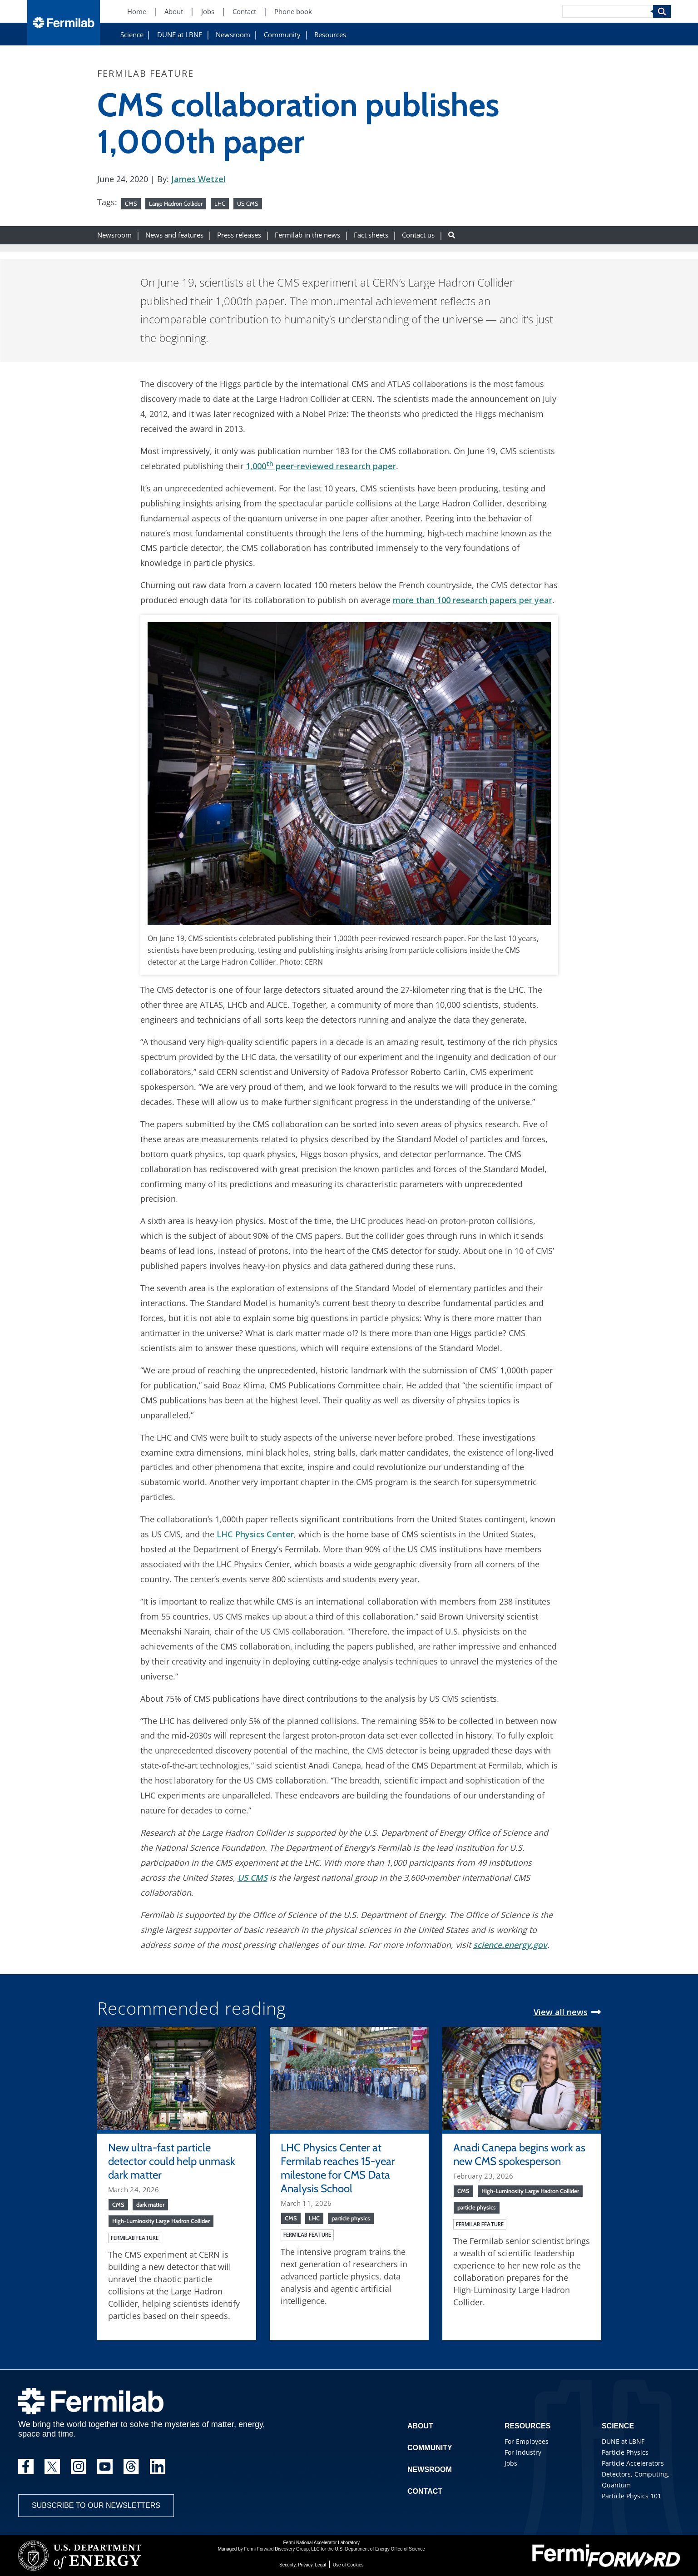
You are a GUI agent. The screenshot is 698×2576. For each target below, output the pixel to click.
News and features (174, 235)
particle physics (351, 2218)
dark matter (150, 2204)
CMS (131, 203)
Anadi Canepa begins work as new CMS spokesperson (519, 2154)
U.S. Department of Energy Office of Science (380, 2548)
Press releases (239, 235)
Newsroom (233, 34)
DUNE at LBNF (179, 34)
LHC (219, 203)
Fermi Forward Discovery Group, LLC (282, 2548)
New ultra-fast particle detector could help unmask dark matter (171, 2161)
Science (132, 34)
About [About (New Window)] (173, 11)
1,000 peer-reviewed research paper (321, 466)
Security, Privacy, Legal (302, 2564)
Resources (330, 34)
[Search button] (451, 235)
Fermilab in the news (307, 235)
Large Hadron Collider (176, 203)
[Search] (607, 11)
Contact (424, 2491)
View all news (561, 2011)
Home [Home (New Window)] (136, 11)
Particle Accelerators (633, 2463)
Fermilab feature (134, 2238)
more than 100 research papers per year (472, 599)
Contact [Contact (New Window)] (244, 11)
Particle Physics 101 (631, 2496)
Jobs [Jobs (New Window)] (207, 11)
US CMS (247, 203)
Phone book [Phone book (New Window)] (293, 11)
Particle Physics (625, 2452)
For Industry (523, 2452)
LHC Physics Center (255, 1534)
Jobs (511, 2463)
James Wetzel (198, 178)
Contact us (418, 235)
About (420, 2426)
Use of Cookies (348, 2564)
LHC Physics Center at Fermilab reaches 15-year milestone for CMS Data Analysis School (338, 2168)
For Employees (527, 2441)
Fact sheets (371, 235)
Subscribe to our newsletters (96, 2505)
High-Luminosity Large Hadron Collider (161, 2220)
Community (282, 34)
